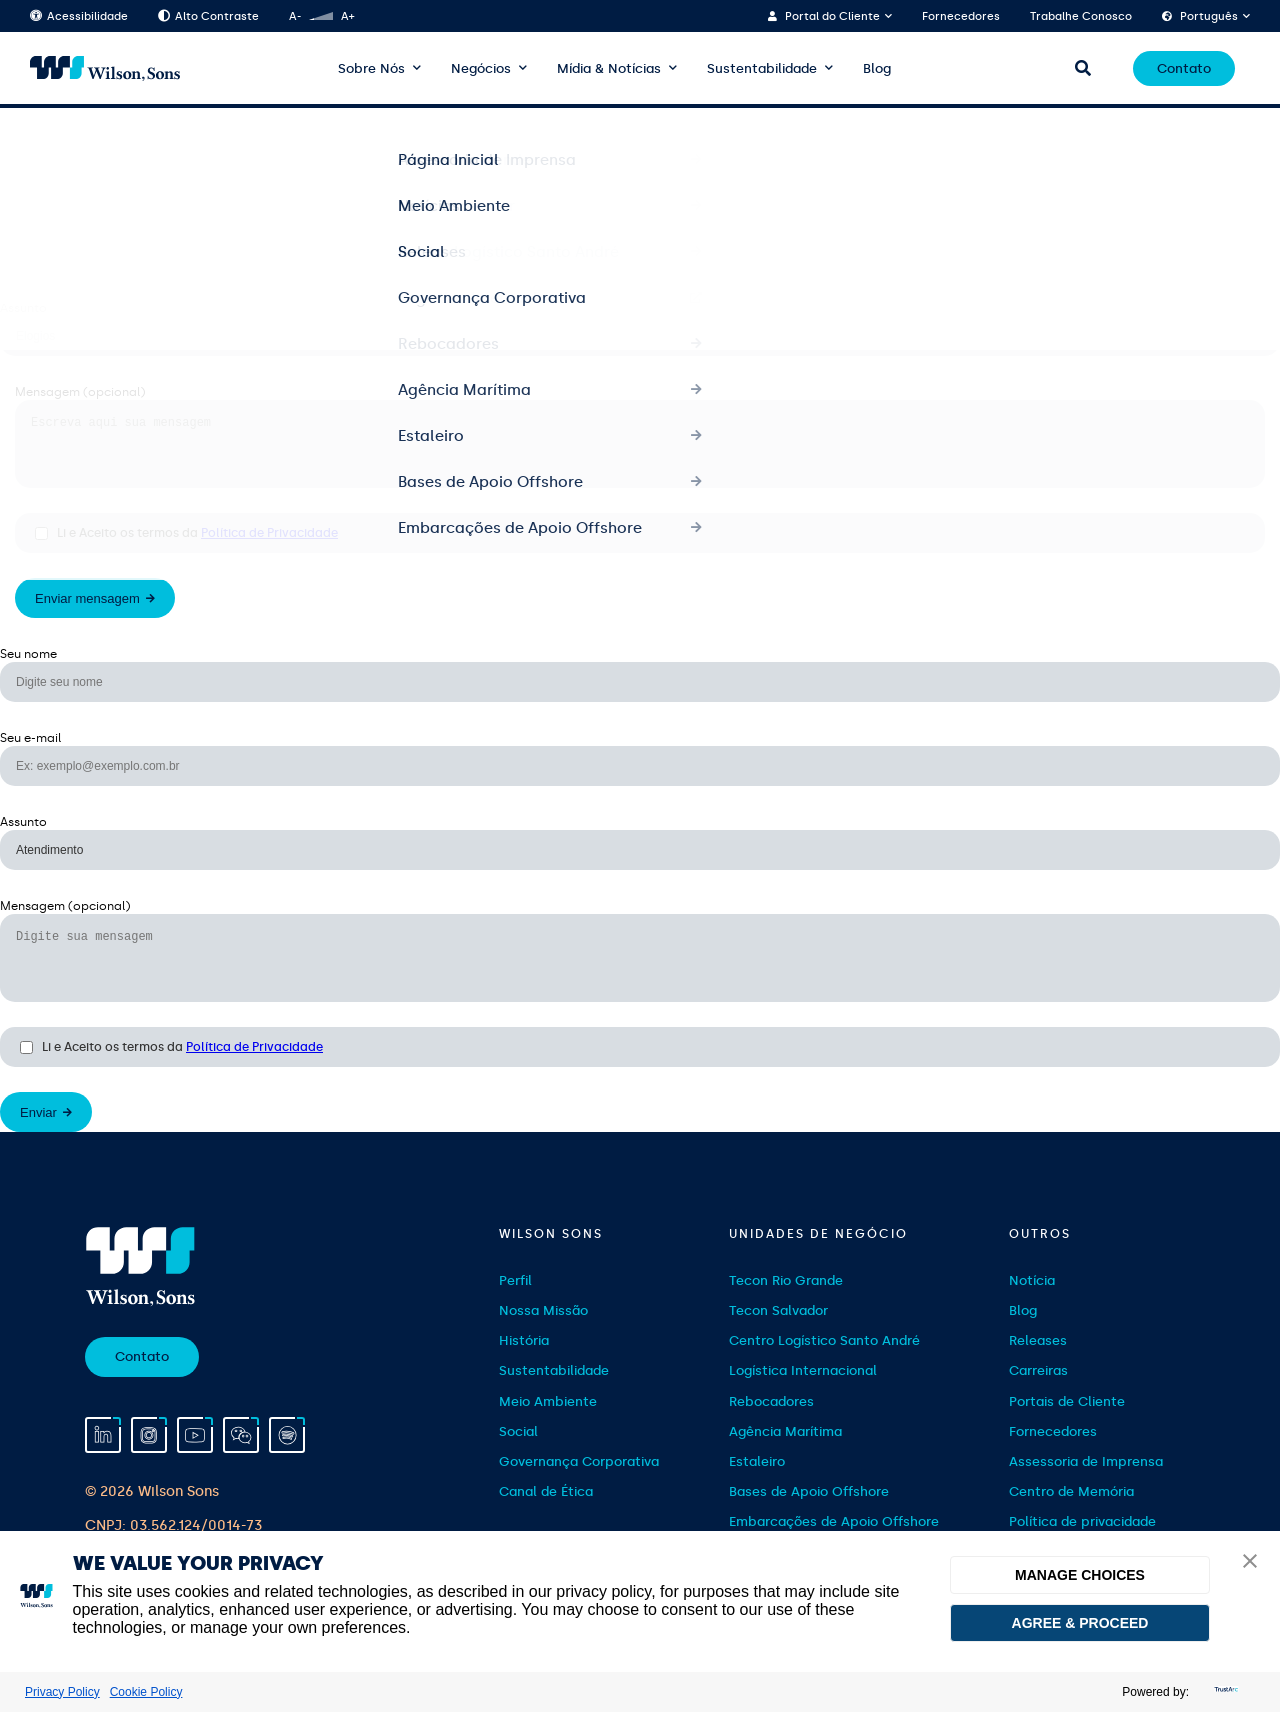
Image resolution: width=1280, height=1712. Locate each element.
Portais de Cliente (1067, 1425)
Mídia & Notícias (609, 68)
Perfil (515, 1304)
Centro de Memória (1071, 1515)
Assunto (23, 308)
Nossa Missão (543, 1334)
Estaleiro (757, 1485)
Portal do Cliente (832, 16)
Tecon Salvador (778, 1334)
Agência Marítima (785, 1455)
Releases (1038, 1364)
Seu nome (28, 140)
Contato (1184, 68)
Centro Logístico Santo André (824, 1364)
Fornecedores (961, 16)
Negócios (481, 68)
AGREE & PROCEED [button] (1080, 1623)
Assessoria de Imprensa (1086, 1485)
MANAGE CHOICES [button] (1080, 1575)
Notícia (1032, 1304)
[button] (1250, 1562)
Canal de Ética (546, 1515)
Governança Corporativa (579, 1485)
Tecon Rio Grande (786, 1304)
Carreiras (1038, 1394)
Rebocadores (771, 1425)
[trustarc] (1224, 1692)
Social (518, 1455)
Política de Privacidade (269, 545)
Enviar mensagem (87, 610)
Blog (877, 68)
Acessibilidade (79, 16)
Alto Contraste (208, 16)
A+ (347, 16)
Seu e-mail (30, 224)
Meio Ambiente (548, 1425)
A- (295, 16)
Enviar (38, 1136)
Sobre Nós (371, 68)
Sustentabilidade (762, 68)
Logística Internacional (803, 1394)
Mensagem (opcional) (80, 392)
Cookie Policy (146, 1692)
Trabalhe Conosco (1081, 16)
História (524, 1364)
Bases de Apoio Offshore (809, 1515)
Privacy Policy (62, 1692)
